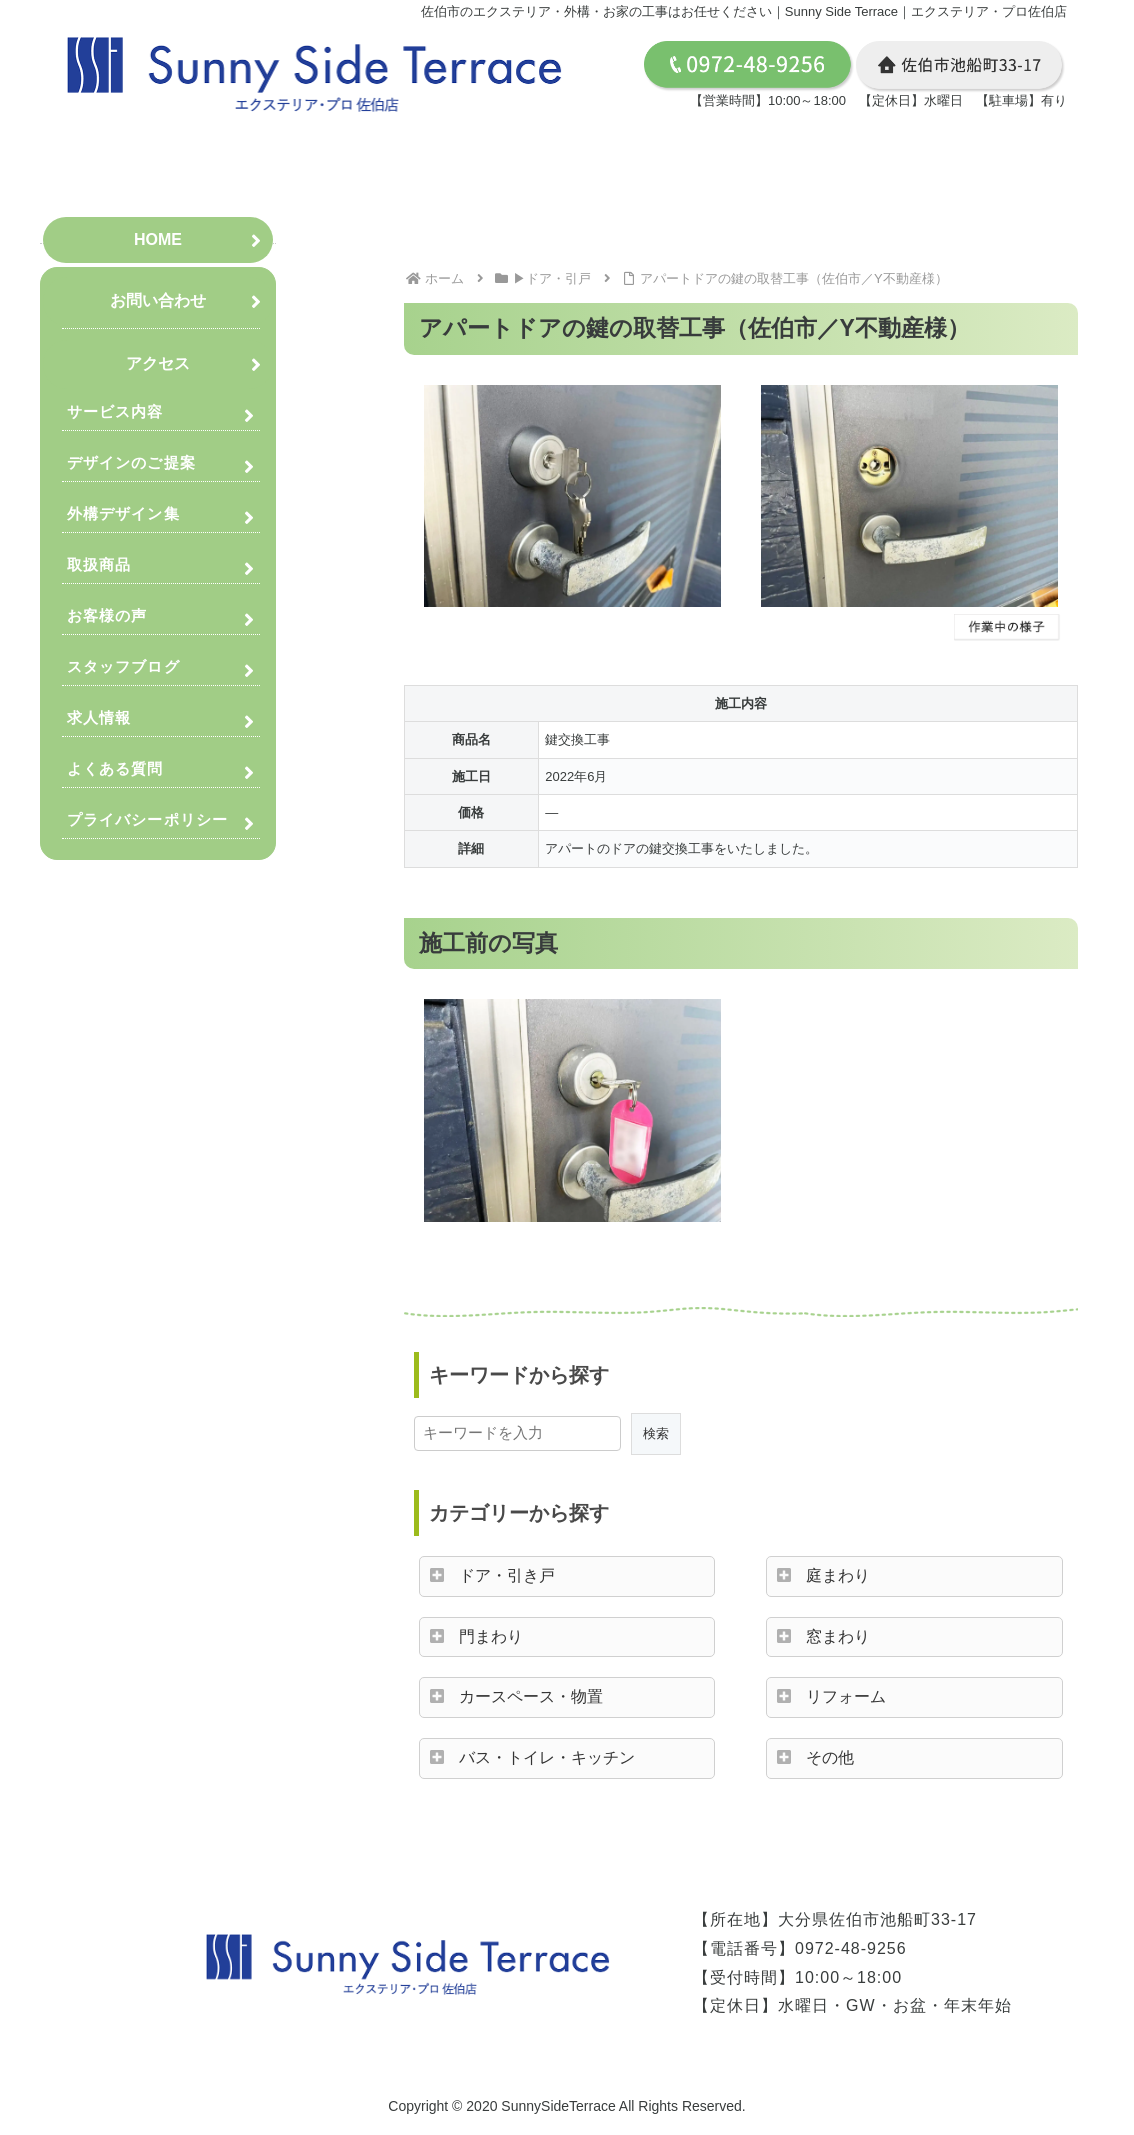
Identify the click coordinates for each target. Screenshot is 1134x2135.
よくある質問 (115, 768)
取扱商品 (99, 564)
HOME (158, 239)
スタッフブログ (123, 666)
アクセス (158, 363)
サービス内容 (115, 411)
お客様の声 (107, 615)
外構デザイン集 (123, 513)
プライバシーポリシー (147, 819)
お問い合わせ (158, 300)
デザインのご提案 (131, 462)
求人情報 (99, 717)
